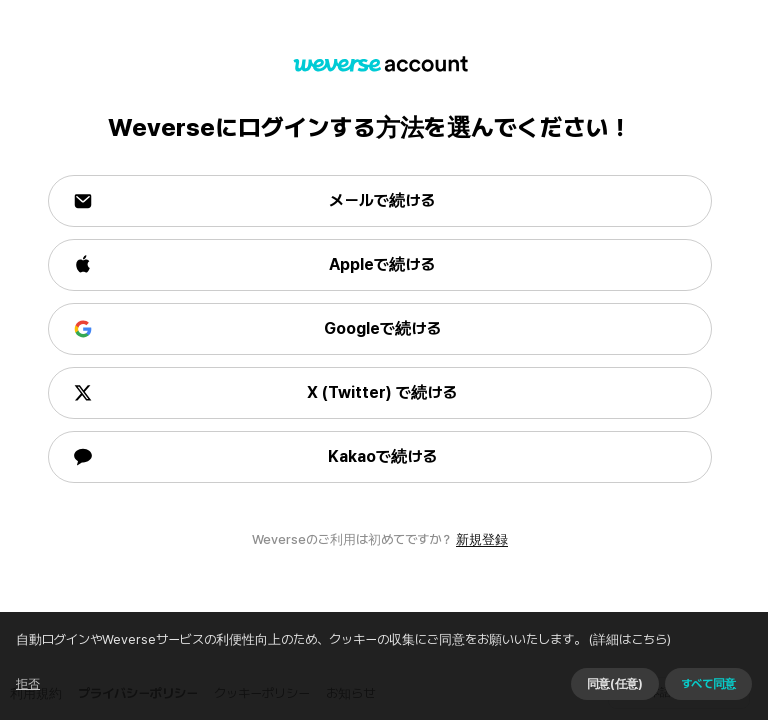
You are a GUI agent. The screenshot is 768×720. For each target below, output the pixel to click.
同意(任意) (672, 679)
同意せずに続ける (552, 679)
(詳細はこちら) (213, 702)
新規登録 (482, 539)
